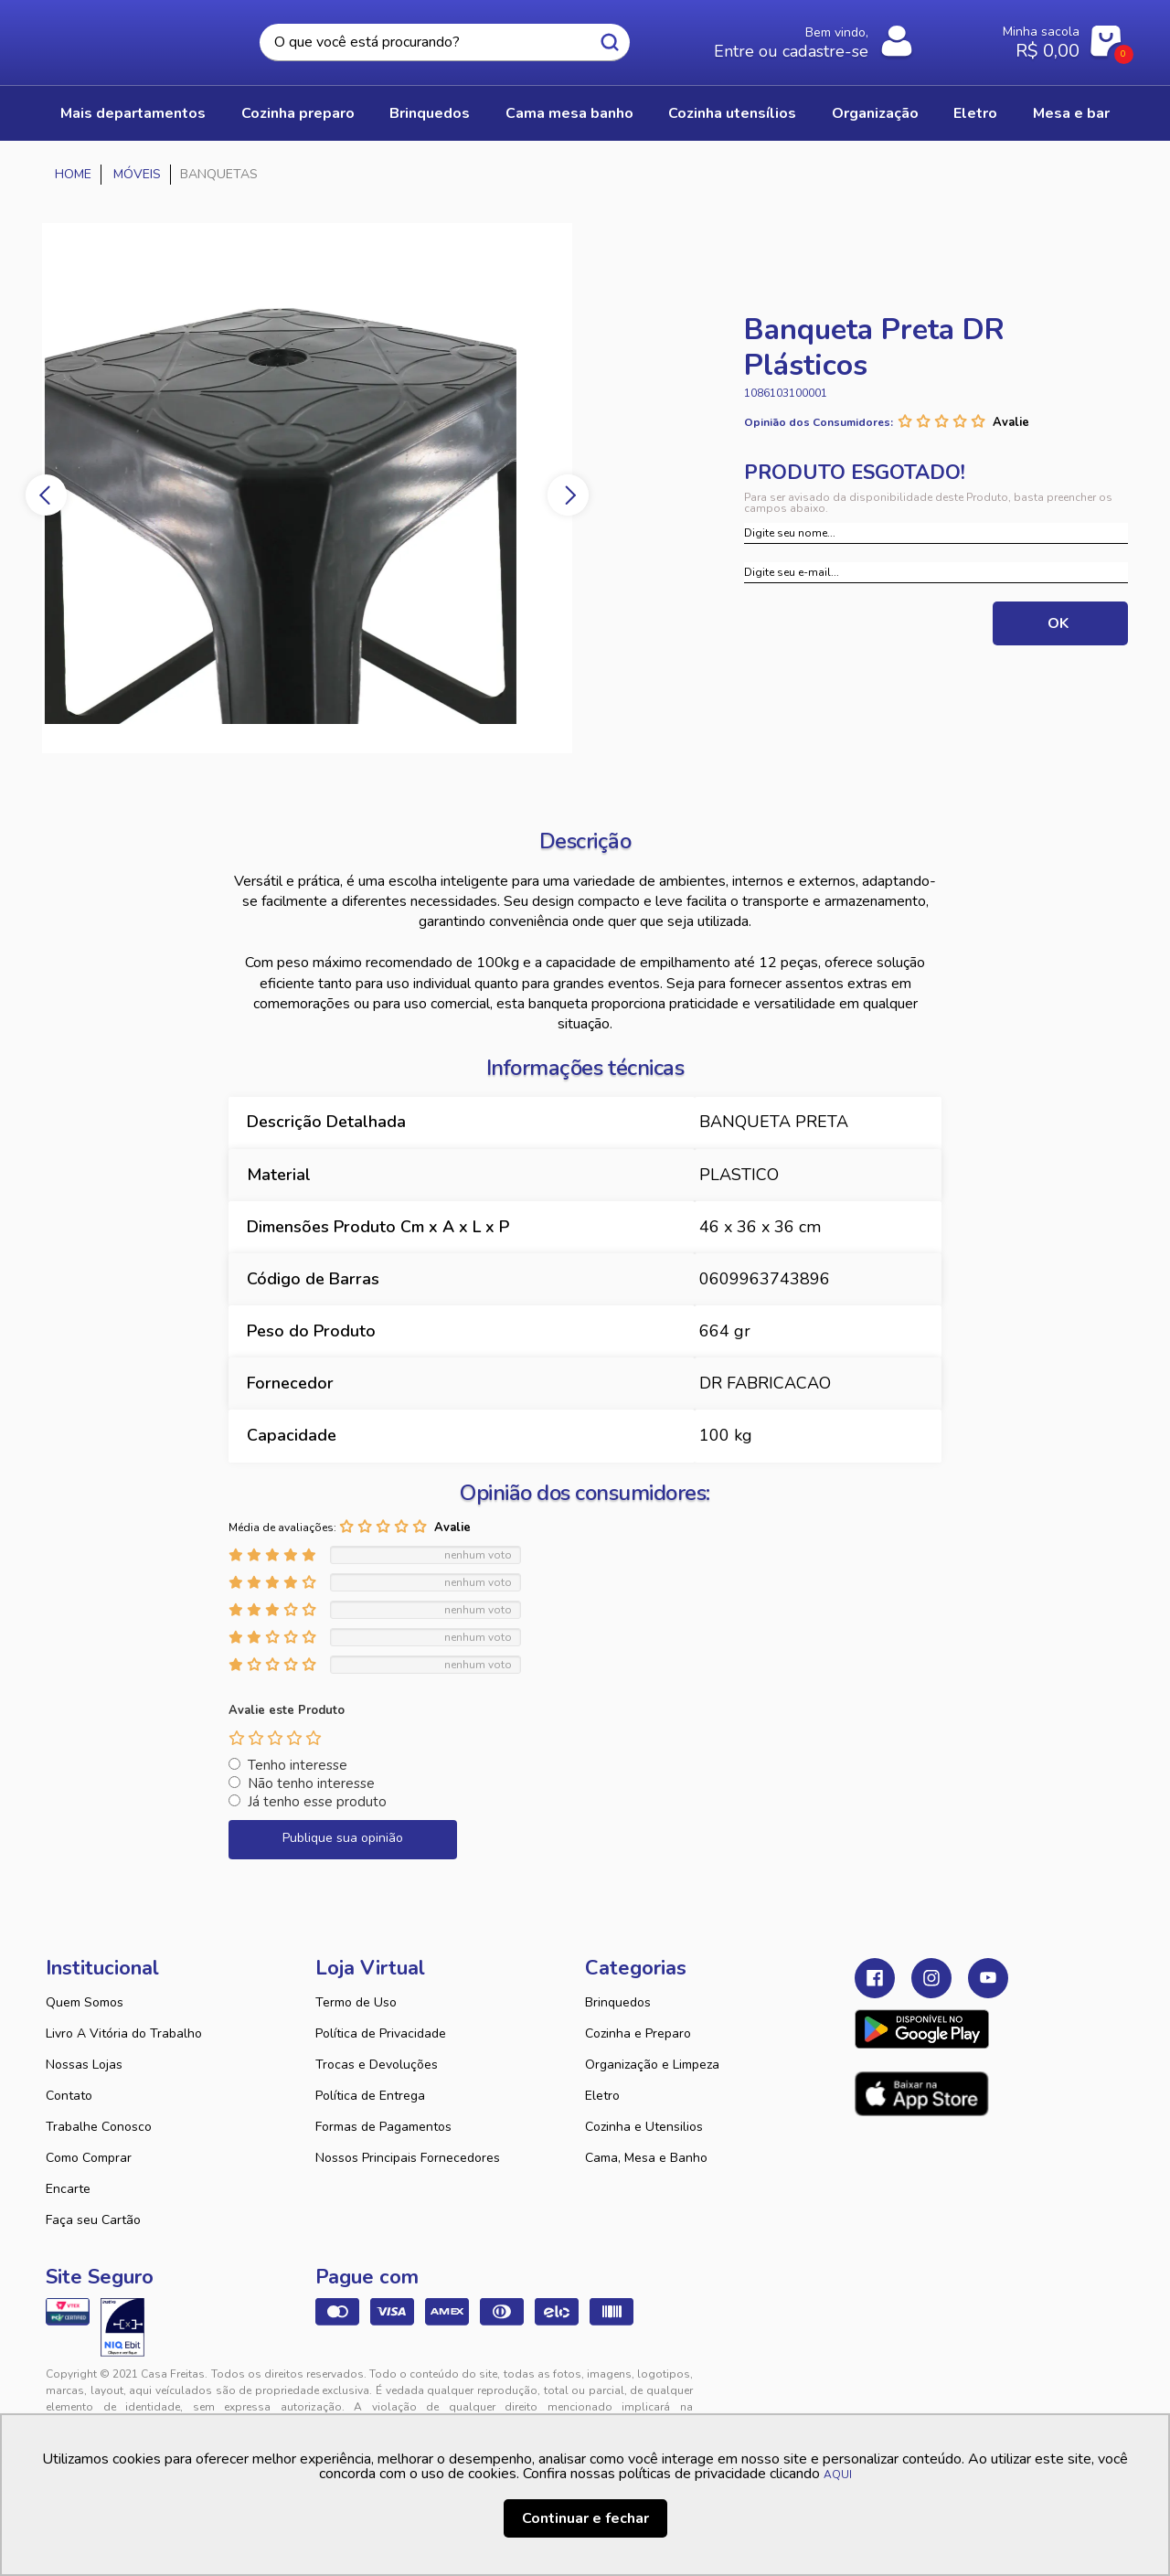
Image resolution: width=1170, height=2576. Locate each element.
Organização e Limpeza (652, 2064)
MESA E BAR (1071, 113)
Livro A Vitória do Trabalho (124, 2033)
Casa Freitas (146, 37)
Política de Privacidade (380, 2033)
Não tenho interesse (311, 1783)
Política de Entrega (370, 2095)
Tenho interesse (297, 1765)
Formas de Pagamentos (383, 2126)
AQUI (838, 2474)
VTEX (956, 2388)
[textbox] (445, 42)
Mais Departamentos (133, 113)
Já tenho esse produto (317, 1802)
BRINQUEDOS (429, 113)
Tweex (879, 2388)
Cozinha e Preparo (638, 2033)
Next (568, 495)
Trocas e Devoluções (376, 2064)
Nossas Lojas (84, 2064)
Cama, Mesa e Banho (646, 2157)
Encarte (68, 2189)
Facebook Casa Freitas (875, 1978)
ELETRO (975, 113)
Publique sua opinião (342, 1838)
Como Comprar (89, 2157)
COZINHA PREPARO (298, 113)
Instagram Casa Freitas (931, 1978)
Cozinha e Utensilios (644, 2126)
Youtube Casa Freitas (988, 1978)
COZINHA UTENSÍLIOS (732, 113)
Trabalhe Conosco (99, 2126)
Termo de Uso (356, 2002)
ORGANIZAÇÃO (875, 113)
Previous (46, 495)
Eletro (602, 2095)
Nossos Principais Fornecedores (407, 2157)
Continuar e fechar (585, 2518)
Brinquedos (618, 2002)
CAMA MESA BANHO (569, 113)
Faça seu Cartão (93, 2220)
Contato (69, 2095)
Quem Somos (84, 2002)
